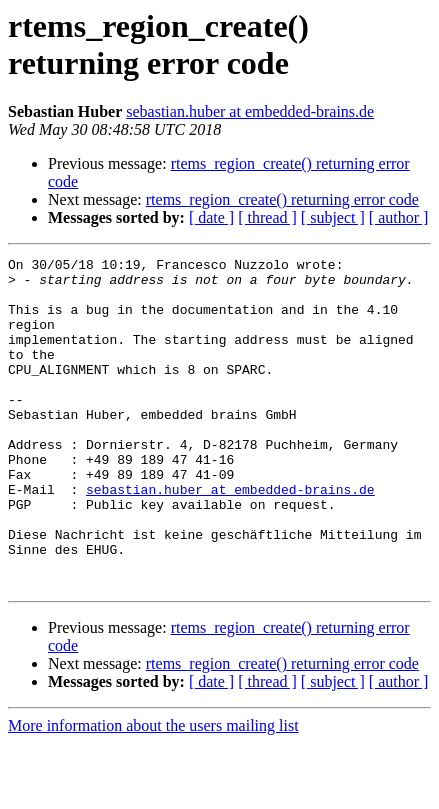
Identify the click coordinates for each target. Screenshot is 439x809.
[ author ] (399, 217)
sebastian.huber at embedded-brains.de (250, 111)
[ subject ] (333, 217)
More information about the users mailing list (153, 791)
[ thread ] (267, 217)
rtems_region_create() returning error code (282, 199)
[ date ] (211, 217)
